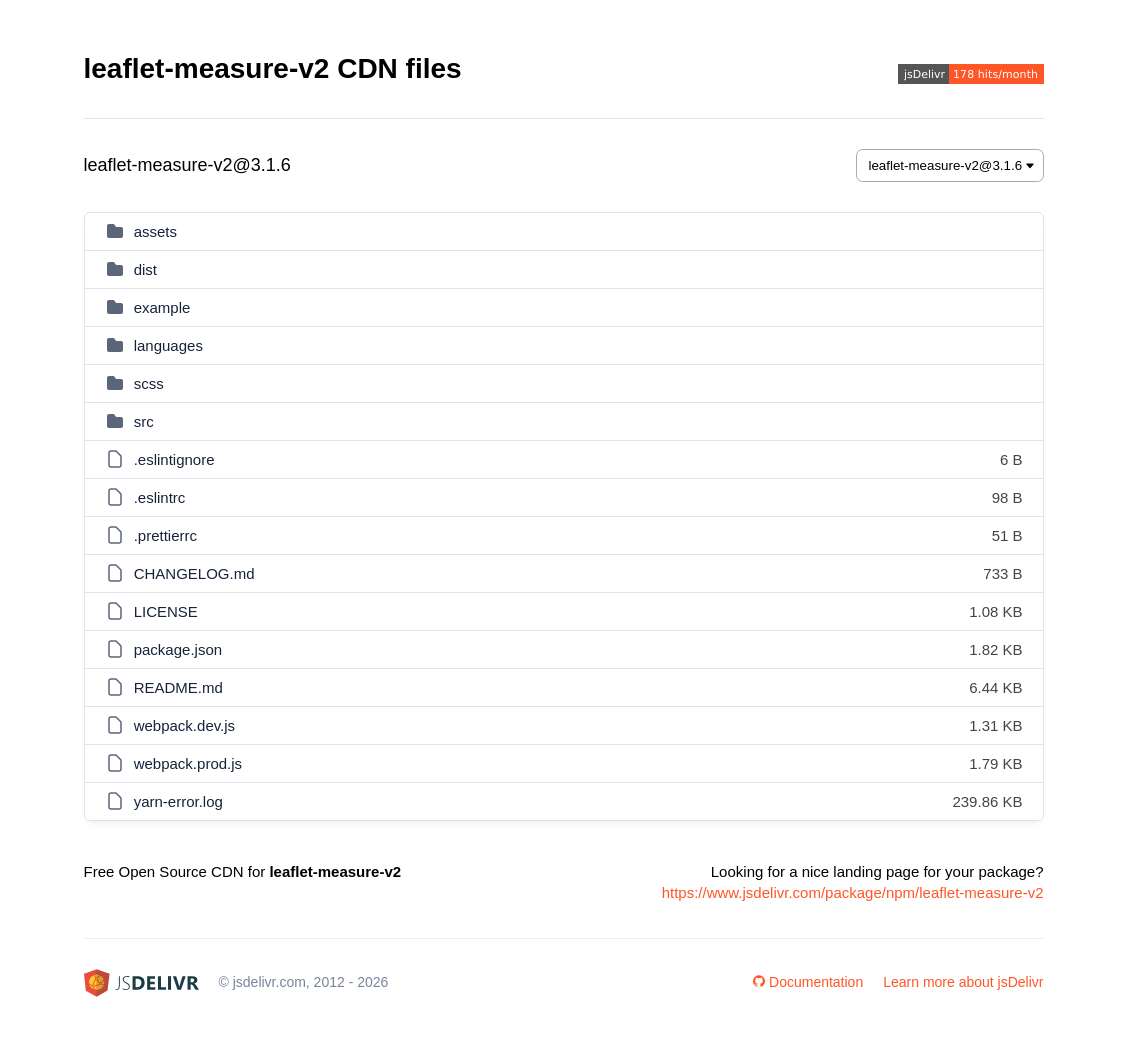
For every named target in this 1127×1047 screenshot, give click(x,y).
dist (145, 269)
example (162, 307)
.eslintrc (160, 497)
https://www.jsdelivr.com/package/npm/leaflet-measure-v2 (853, 892)
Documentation (808, 982)
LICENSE (166, 611)
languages (168, 345)
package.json (178, 649)
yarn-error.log (178, 801)
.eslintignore (174, 459)
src (144, 421)
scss (149, 383)
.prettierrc (165, 535)
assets (155, 231)
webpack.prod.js (188, 763)
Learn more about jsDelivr (963, 982)
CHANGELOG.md (194, 573)
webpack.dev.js (184, 725)
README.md (178, 687)
